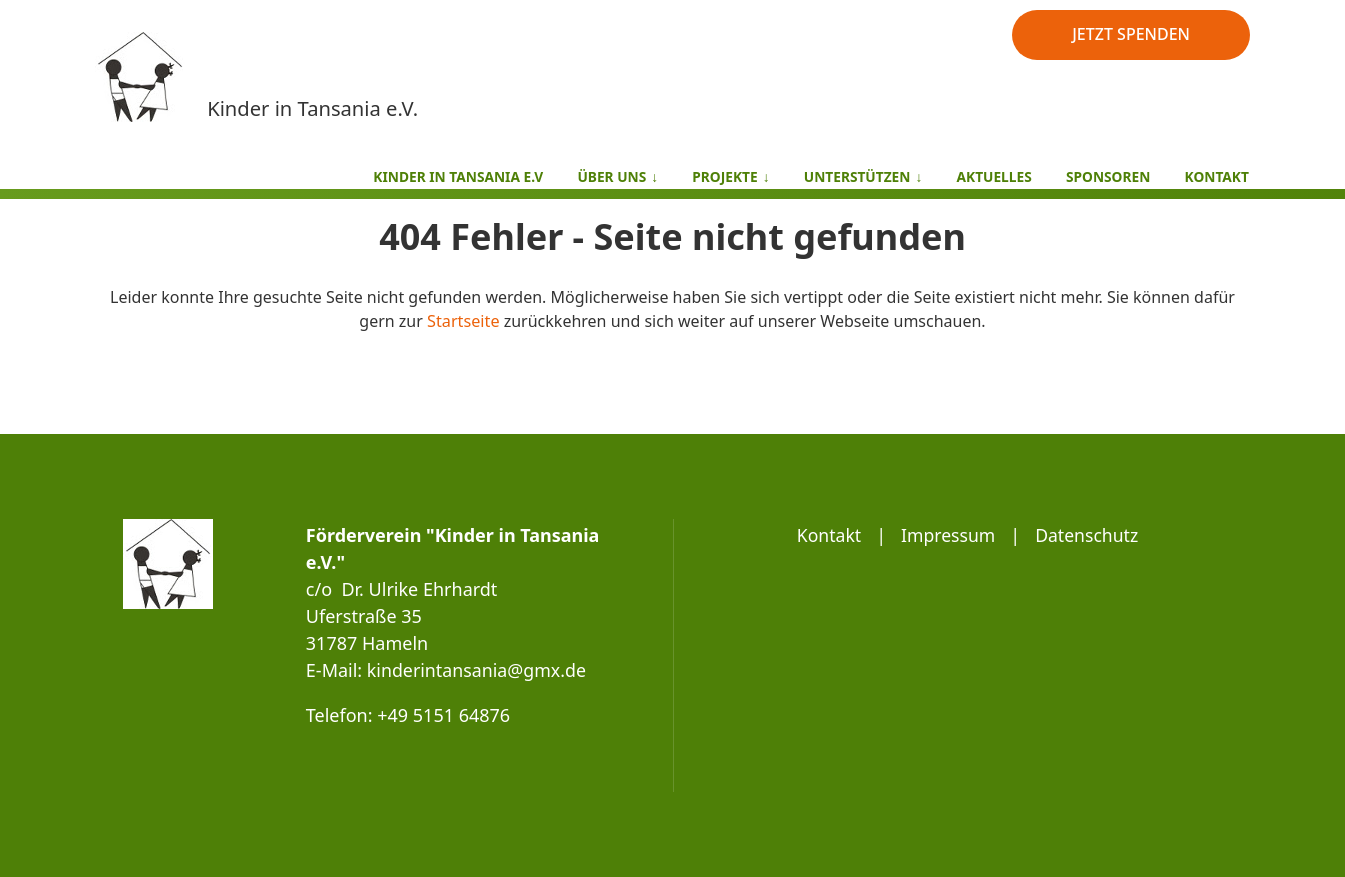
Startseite (464, 321)
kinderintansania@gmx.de (478, 670)
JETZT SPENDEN (1131, 34)
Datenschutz (1088, 535)
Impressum (947, 535)
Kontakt (827, 535)
